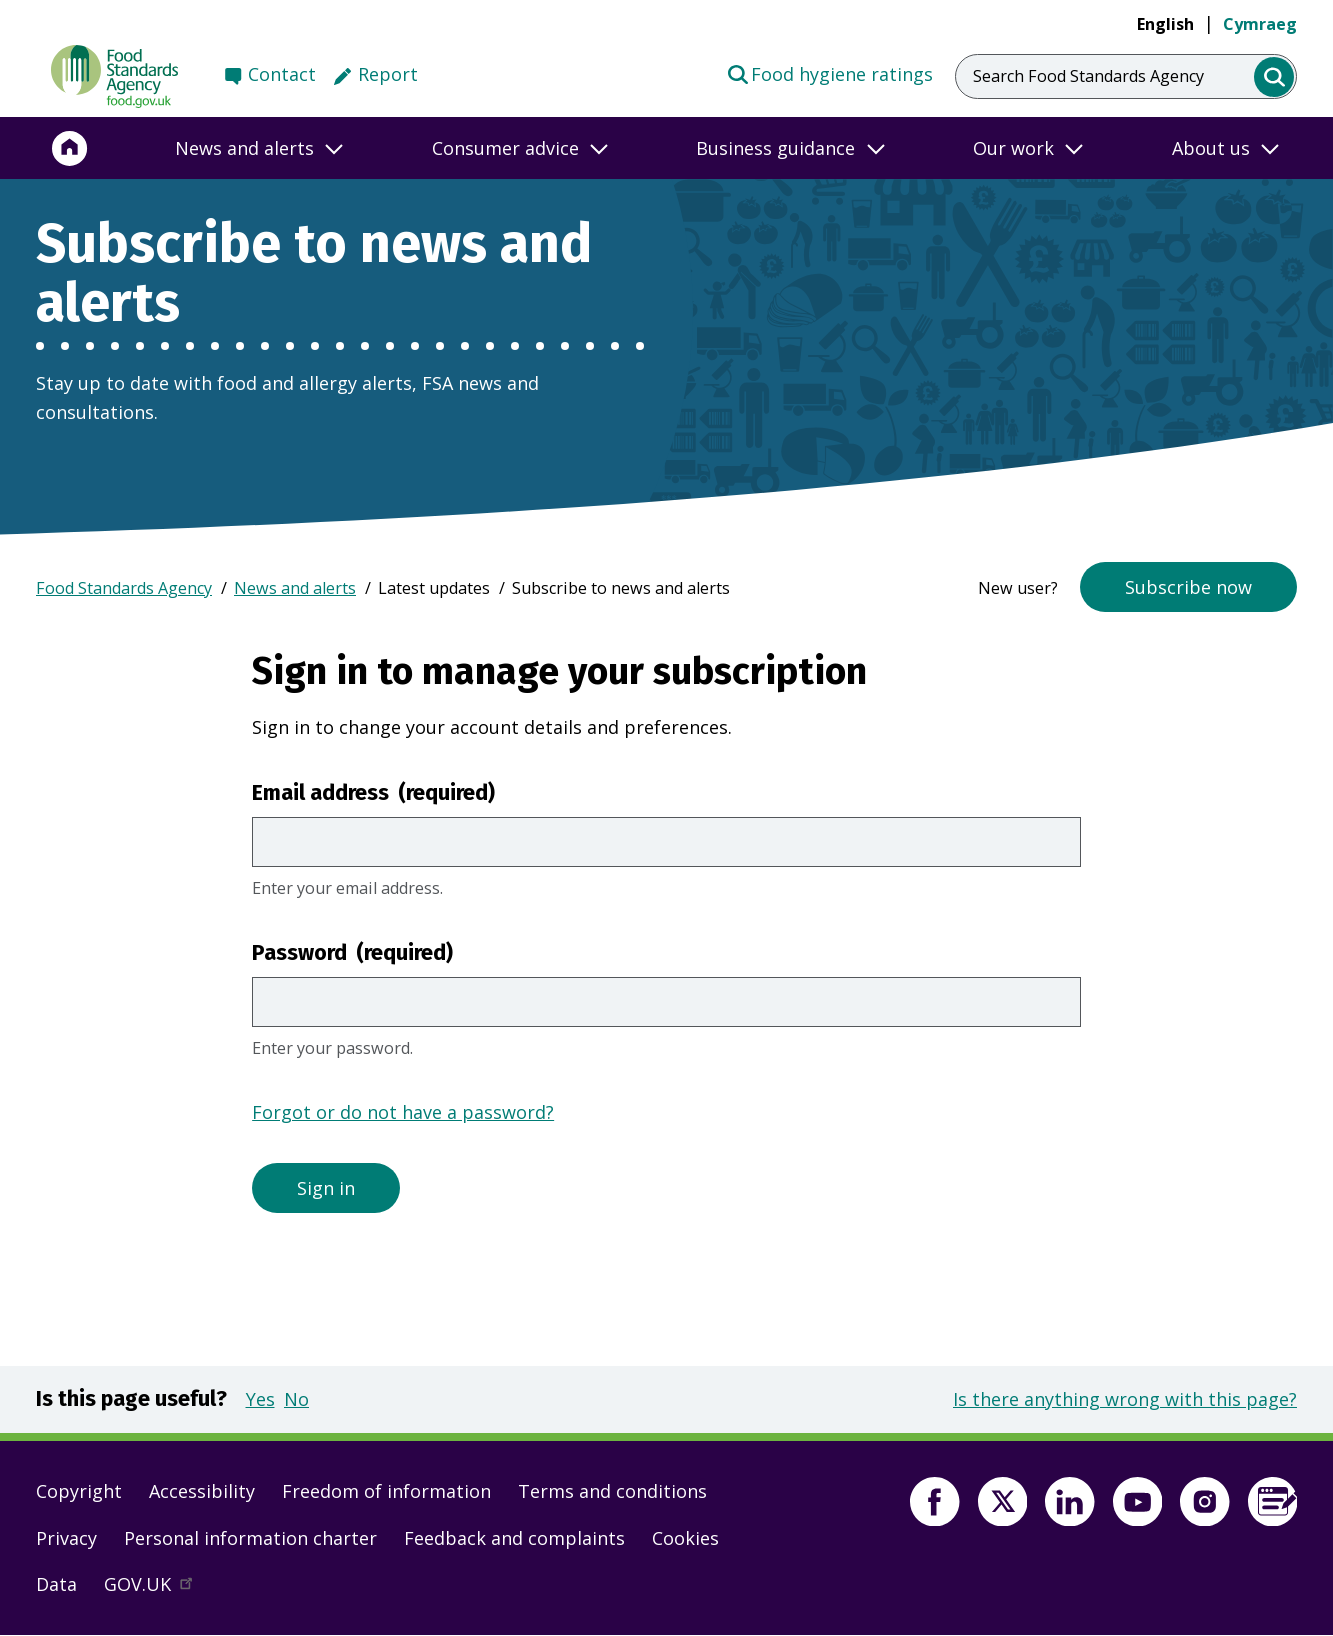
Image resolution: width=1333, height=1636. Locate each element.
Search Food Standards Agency (1088, 76)
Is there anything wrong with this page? (1125, 1399)
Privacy (66, 1538)
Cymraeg (1260, 24)
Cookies (685, 1538)
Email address (373, 793)
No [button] (296, 1399)
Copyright (79, 1491)
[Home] (70, 148)
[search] (1274, 77)
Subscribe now (1188, 587)
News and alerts (295, 588)
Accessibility (202, 1491)
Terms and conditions (612, 1491)
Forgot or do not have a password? (403, 1112)
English (1165, 24)
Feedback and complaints (514, 1538)
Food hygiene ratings (829, 73)
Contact (282, 74)
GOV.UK (157, 1589)
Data (56, 1584)
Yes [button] (260, 1399)
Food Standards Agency (124, 588)
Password (352, 953)
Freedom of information (386, 1491)
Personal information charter (250, 1538)
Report (388, 74)
